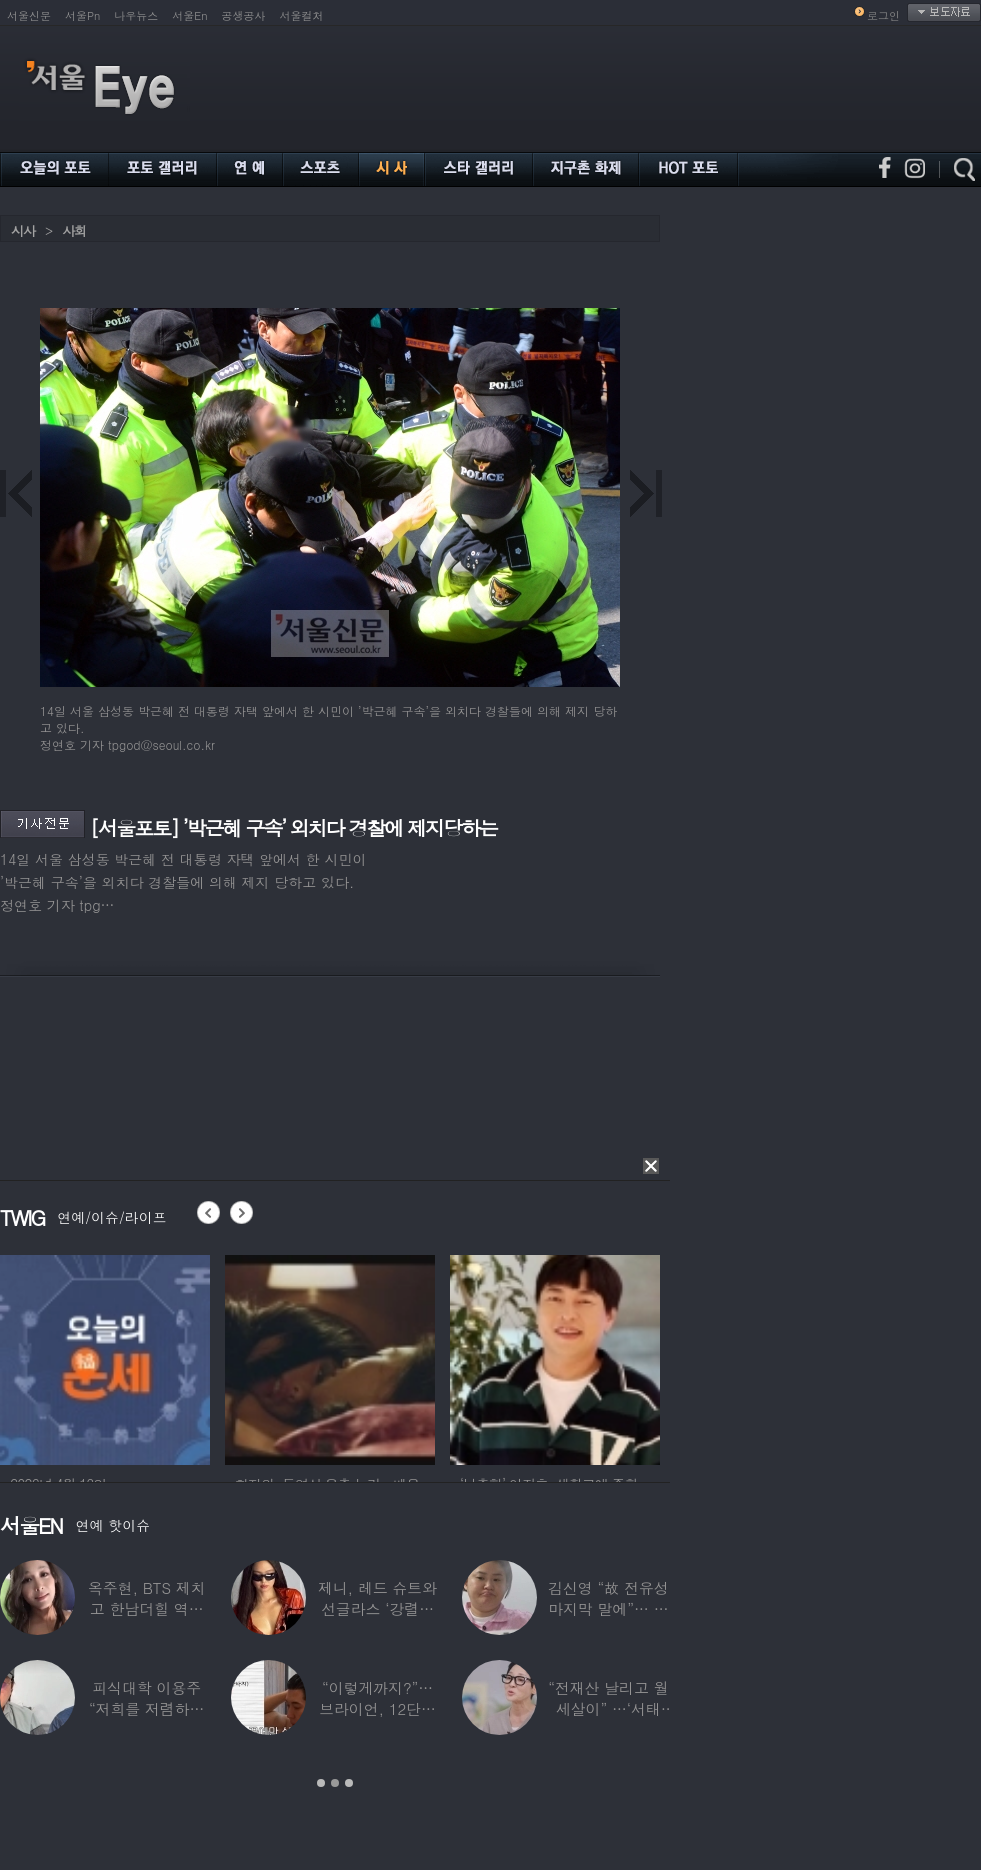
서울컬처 (302, 15)
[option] (136, 1357)
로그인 (883, 15)
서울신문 (29, 15)
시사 (23, 230)
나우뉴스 (136, 15)
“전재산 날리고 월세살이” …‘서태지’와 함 (608, 1708)
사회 (74, 230)
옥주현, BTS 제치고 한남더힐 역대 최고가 (147, 1608)
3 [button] (349, 1783)
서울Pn (82, 15)
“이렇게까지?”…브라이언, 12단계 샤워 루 (377, 1708)
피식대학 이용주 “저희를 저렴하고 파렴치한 (147, 1708)
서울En (189, 15)
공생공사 (244, 15)
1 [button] (321, 1783)
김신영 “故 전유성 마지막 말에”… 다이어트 (608, 1608)
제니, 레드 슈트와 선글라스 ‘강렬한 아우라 (377, 1608)
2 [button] (335, 1783)
